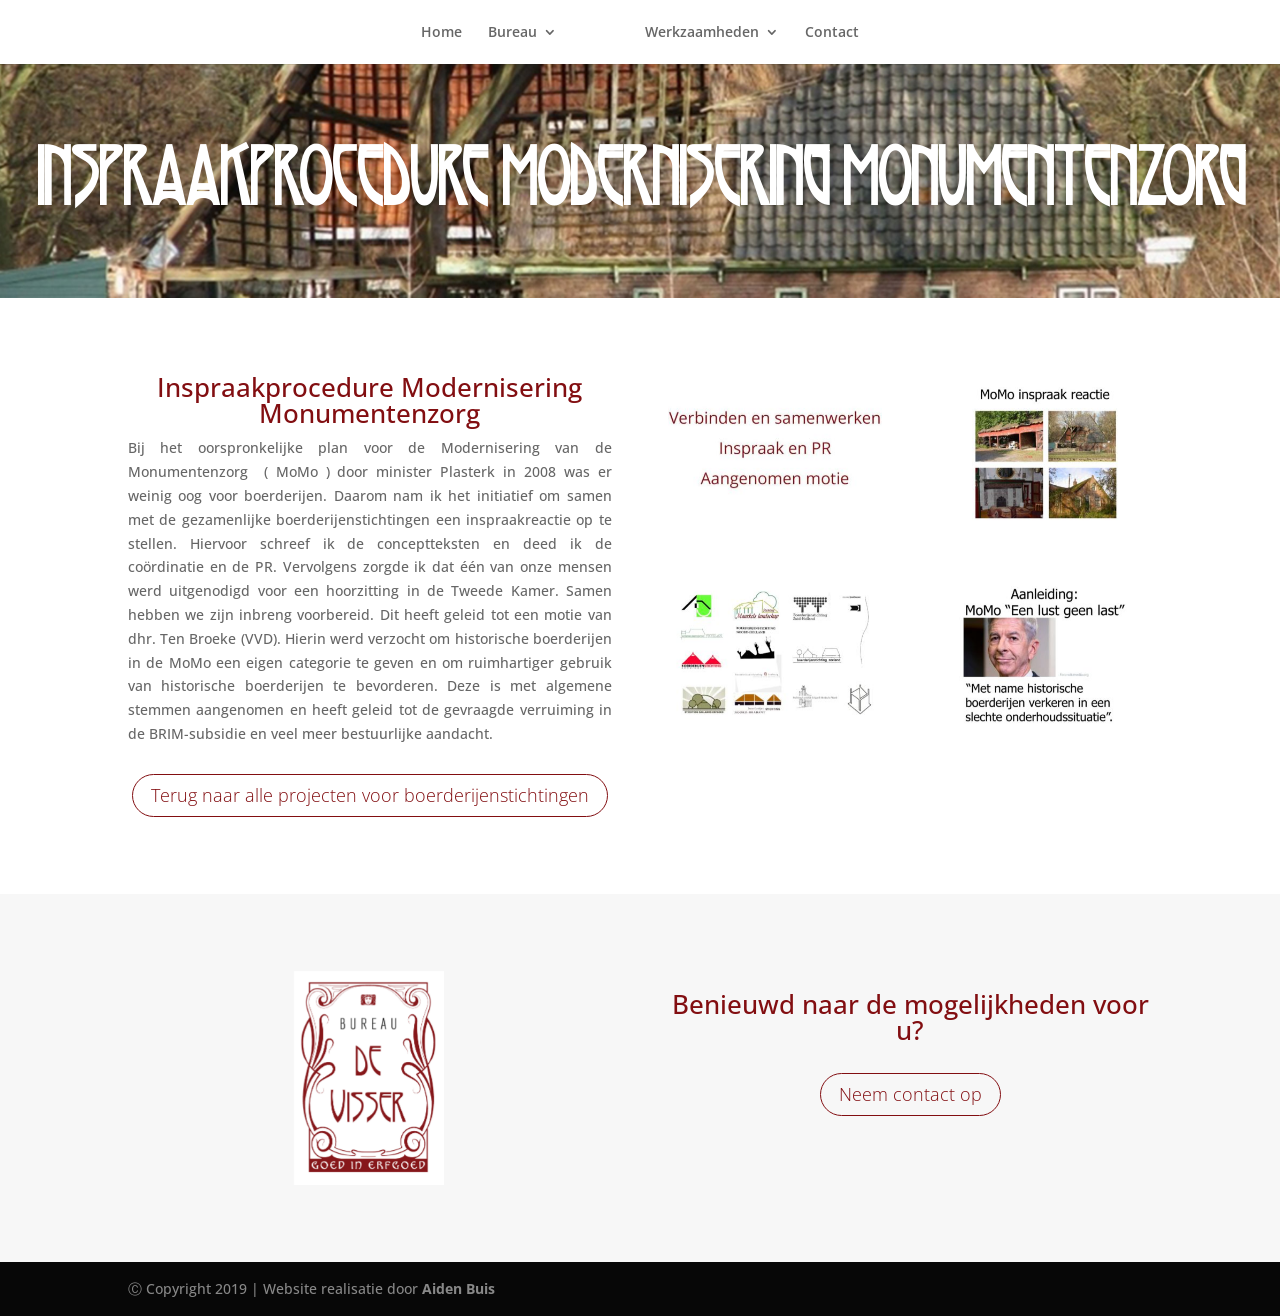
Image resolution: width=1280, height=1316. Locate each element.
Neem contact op (910, 1094)
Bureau (512, 33)
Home (441, 33)
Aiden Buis (458, 1288)
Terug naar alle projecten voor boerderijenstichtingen (370, 795)
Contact (832, 33)
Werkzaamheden (702, 33)
